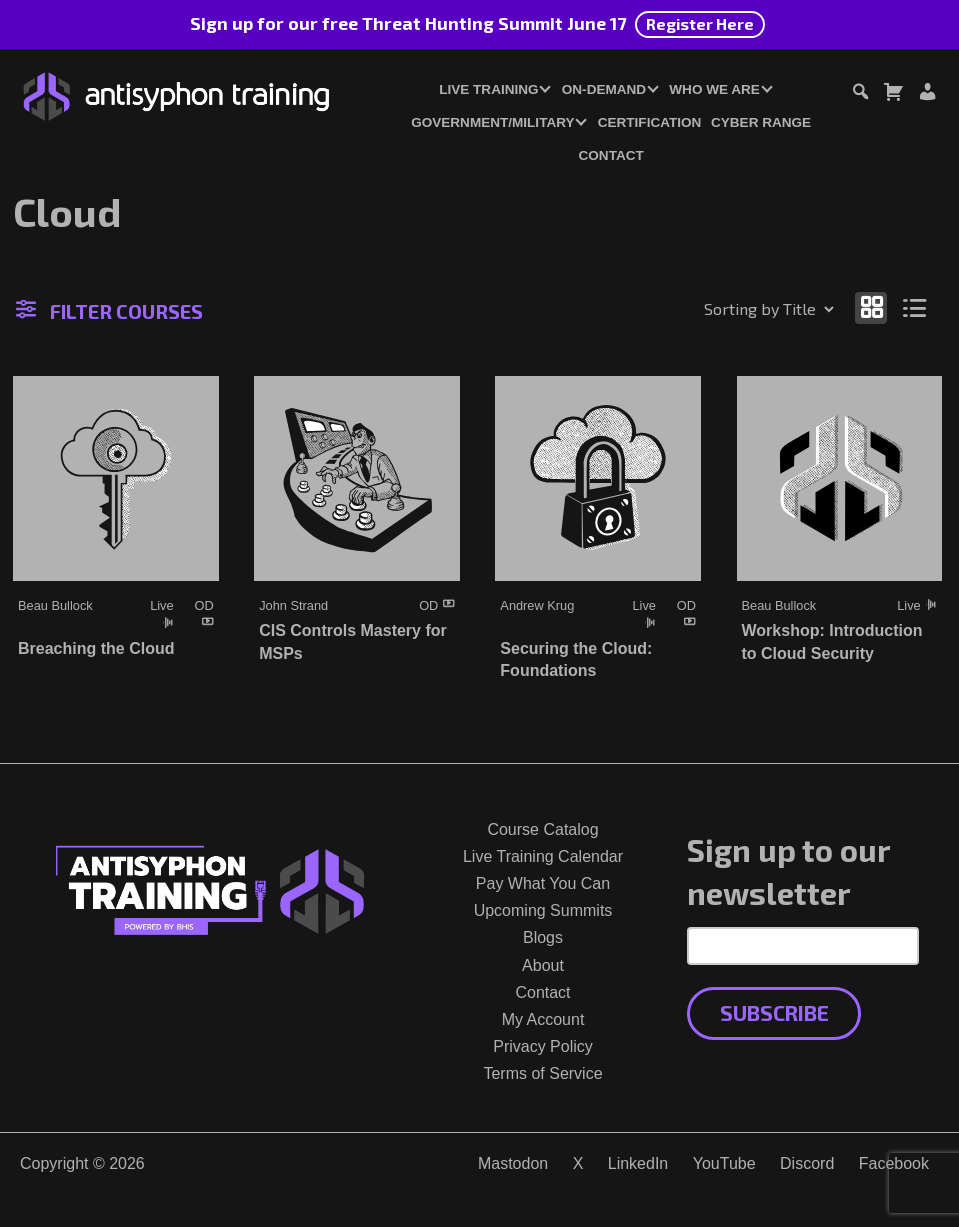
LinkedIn (638, 1163)
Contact (611, 155)
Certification (650, 122)
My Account (543, 1019)
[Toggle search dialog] (860, 94)
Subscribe (774, 1012)
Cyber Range (761, 122)
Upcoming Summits (543, 910)
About (543, 965)
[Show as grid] (871, 307)
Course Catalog (542, 829)
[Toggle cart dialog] (893, 94)
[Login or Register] (927, 94)
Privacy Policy (543, 1046)
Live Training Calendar (543, 856)
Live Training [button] (488, 89)
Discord (807, 1163)
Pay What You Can (543, 883)
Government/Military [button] (492, 122)
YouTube (724, 1163)
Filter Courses (109, 311)
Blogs (543, 937)
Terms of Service (542, 1073)
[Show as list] (915, 307)
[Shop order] (726, 309)
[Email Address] (803, 946)
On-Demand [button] (604, 89)
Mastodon (513, 1163)
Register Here (700, 23)
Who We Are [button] (714, 89)
